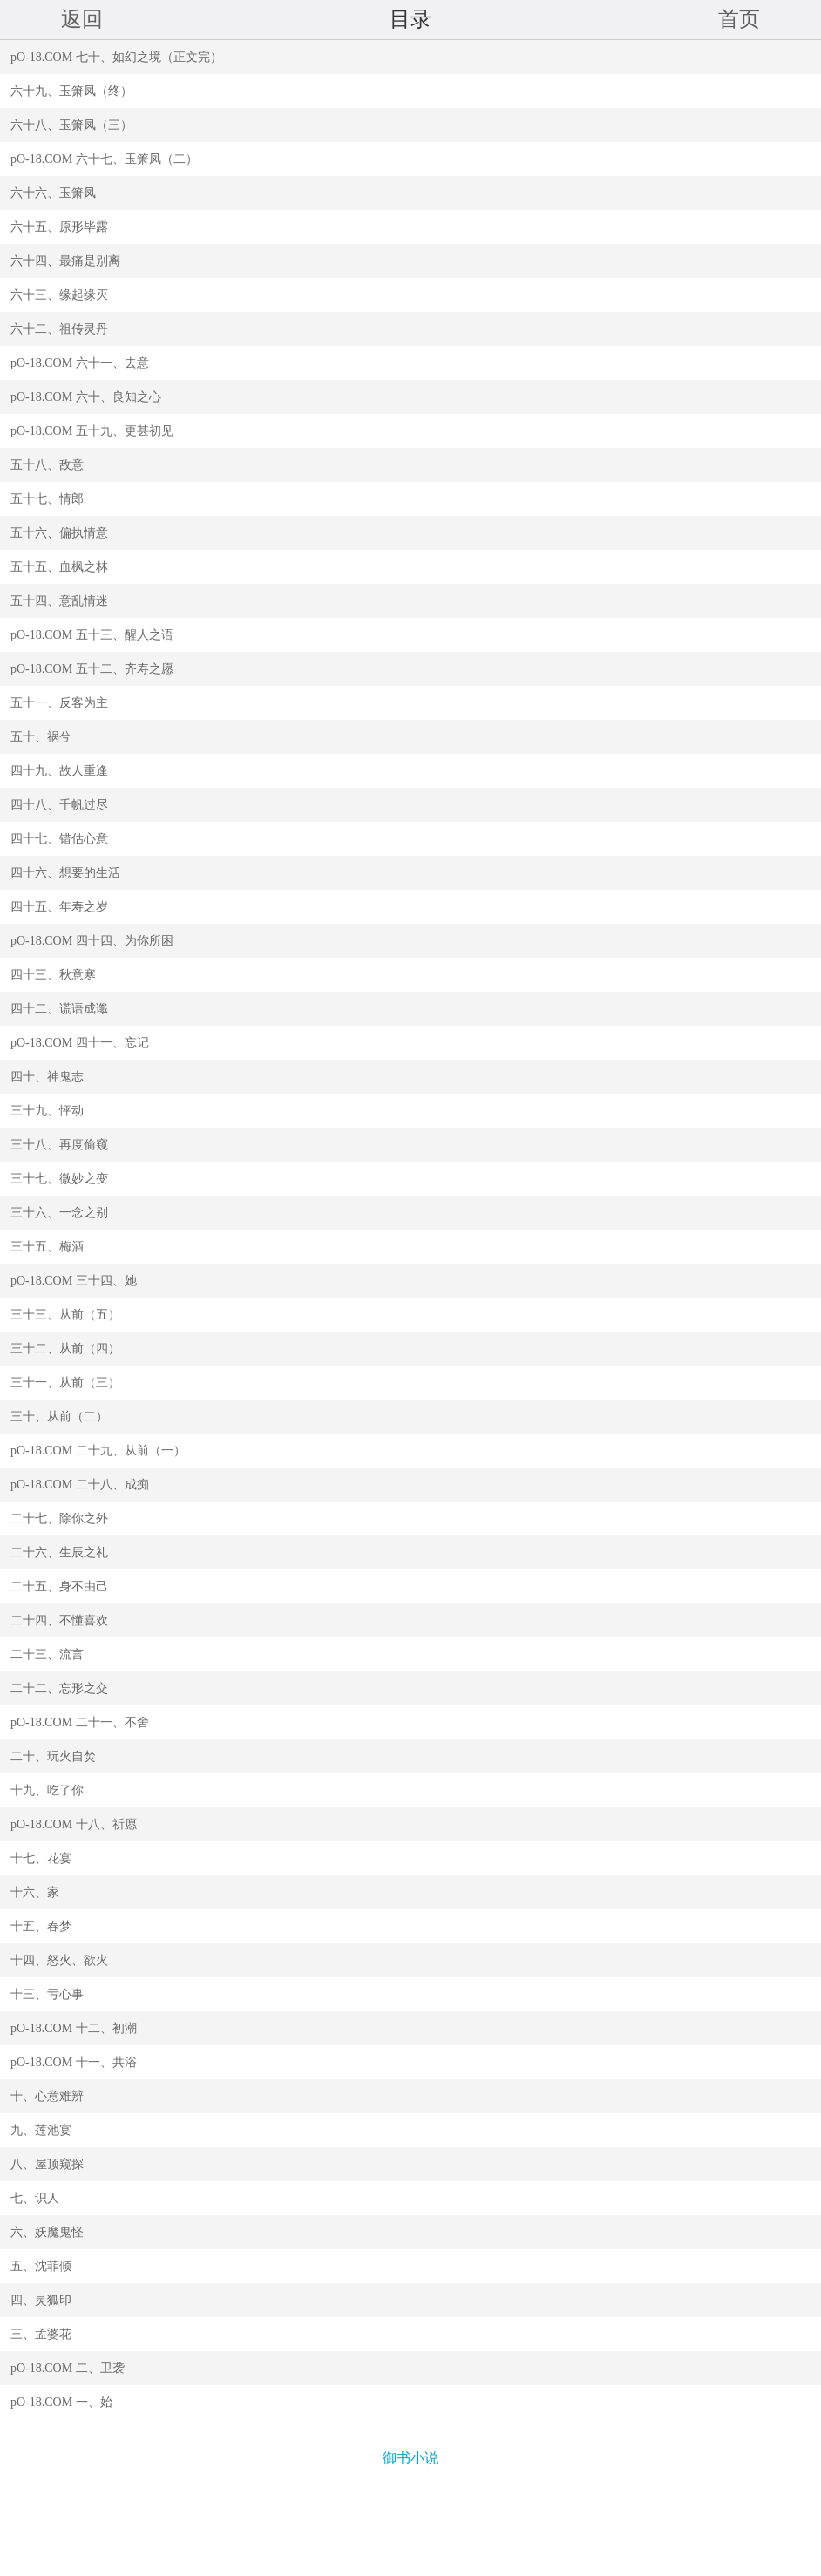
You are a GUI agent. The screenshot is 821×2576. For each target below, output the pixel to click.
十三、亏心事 (47, 1994)
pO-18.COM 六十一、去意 (79, 362)
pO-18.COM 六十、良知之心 (85, 396)
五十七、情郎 (47, 498)
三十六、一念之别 (59, 1212)
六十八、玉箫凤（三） (71, 125)
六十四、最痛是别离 (65, 261)
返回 (82, 19)
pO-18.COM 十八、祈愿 (73, 1824)
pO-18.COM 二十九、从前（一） (98, 1450)
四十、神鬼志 (47, 1076)
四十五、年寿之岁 (59, 906)
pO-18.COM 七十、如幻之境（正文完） (116, 57)
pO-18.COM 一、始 (61, 2402)
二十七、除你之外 (59, 1518)
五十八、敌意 (47, 464)
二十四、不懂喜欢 (59, 1620)
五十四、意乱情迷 (59, 600)
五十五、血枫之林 (59, 566)
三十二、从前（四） (65, 1348)
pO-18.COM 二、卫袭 (67, 2368)
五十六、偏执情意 (59, 532)
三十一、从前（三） (65, 1382)
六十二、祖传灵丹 (59, 329)
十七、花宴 (40, 1858)
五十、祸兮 (40, 736)
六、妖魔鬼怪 (47, 2232)
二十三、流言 (47, 1654)
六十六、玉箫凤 (53, 193)
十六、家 (34, 1892)
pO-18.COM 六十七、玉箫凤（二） (104, 159)
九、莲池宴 (40, 2130)
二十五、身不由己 (59, 1586)
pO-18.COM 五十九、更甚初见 (91, 430)
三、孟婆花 (40, 2334)
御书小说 (410, 2458)
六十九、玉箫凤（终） (71, 91)
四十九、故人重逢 (59, 770)
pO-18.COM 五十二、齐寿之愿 (91, 668)
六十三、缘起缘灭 (59, 295)
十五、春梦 (40, 1926)
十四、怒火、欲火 (59, 1960)
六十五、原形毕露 (59, 227)
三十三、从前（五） (65, 1314)
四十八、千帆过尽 (59, 804)
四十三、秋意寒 (53, 974)
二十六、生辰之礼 (59, 1552)
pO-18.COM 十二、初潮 (73, 2028)
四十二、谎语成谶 (59, 1008)
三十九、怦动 (47, 1110)
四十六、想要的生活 (65, 872)
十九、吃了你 (47, 1790)
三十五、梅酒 (47, 1246)
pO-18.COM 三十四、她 (73, 1280)
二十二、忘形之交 (59, 1688)
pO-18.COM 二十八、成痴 (79, 1484)
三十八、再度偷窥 (59, 1144)
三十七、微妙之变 (59, 1178)
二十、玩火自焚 (53, 1756)
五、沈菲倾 (40, 2266)
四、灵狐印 (40, 2300)
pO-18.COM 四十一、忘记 (79, 1042)
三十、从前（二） (59, 1416)
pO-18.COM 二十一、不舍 (79, 1722)
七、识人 (34, 2198)
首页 (739, 19)
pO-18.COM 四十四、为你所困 (91, 940)
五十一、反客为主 (59, 702)
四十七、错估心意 (59, 838)
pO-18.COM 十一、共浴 (73, 2062)
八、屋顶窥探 (47, 2164)
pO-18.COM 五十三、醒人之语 (91, 634)
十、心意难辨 (47, 2096)
